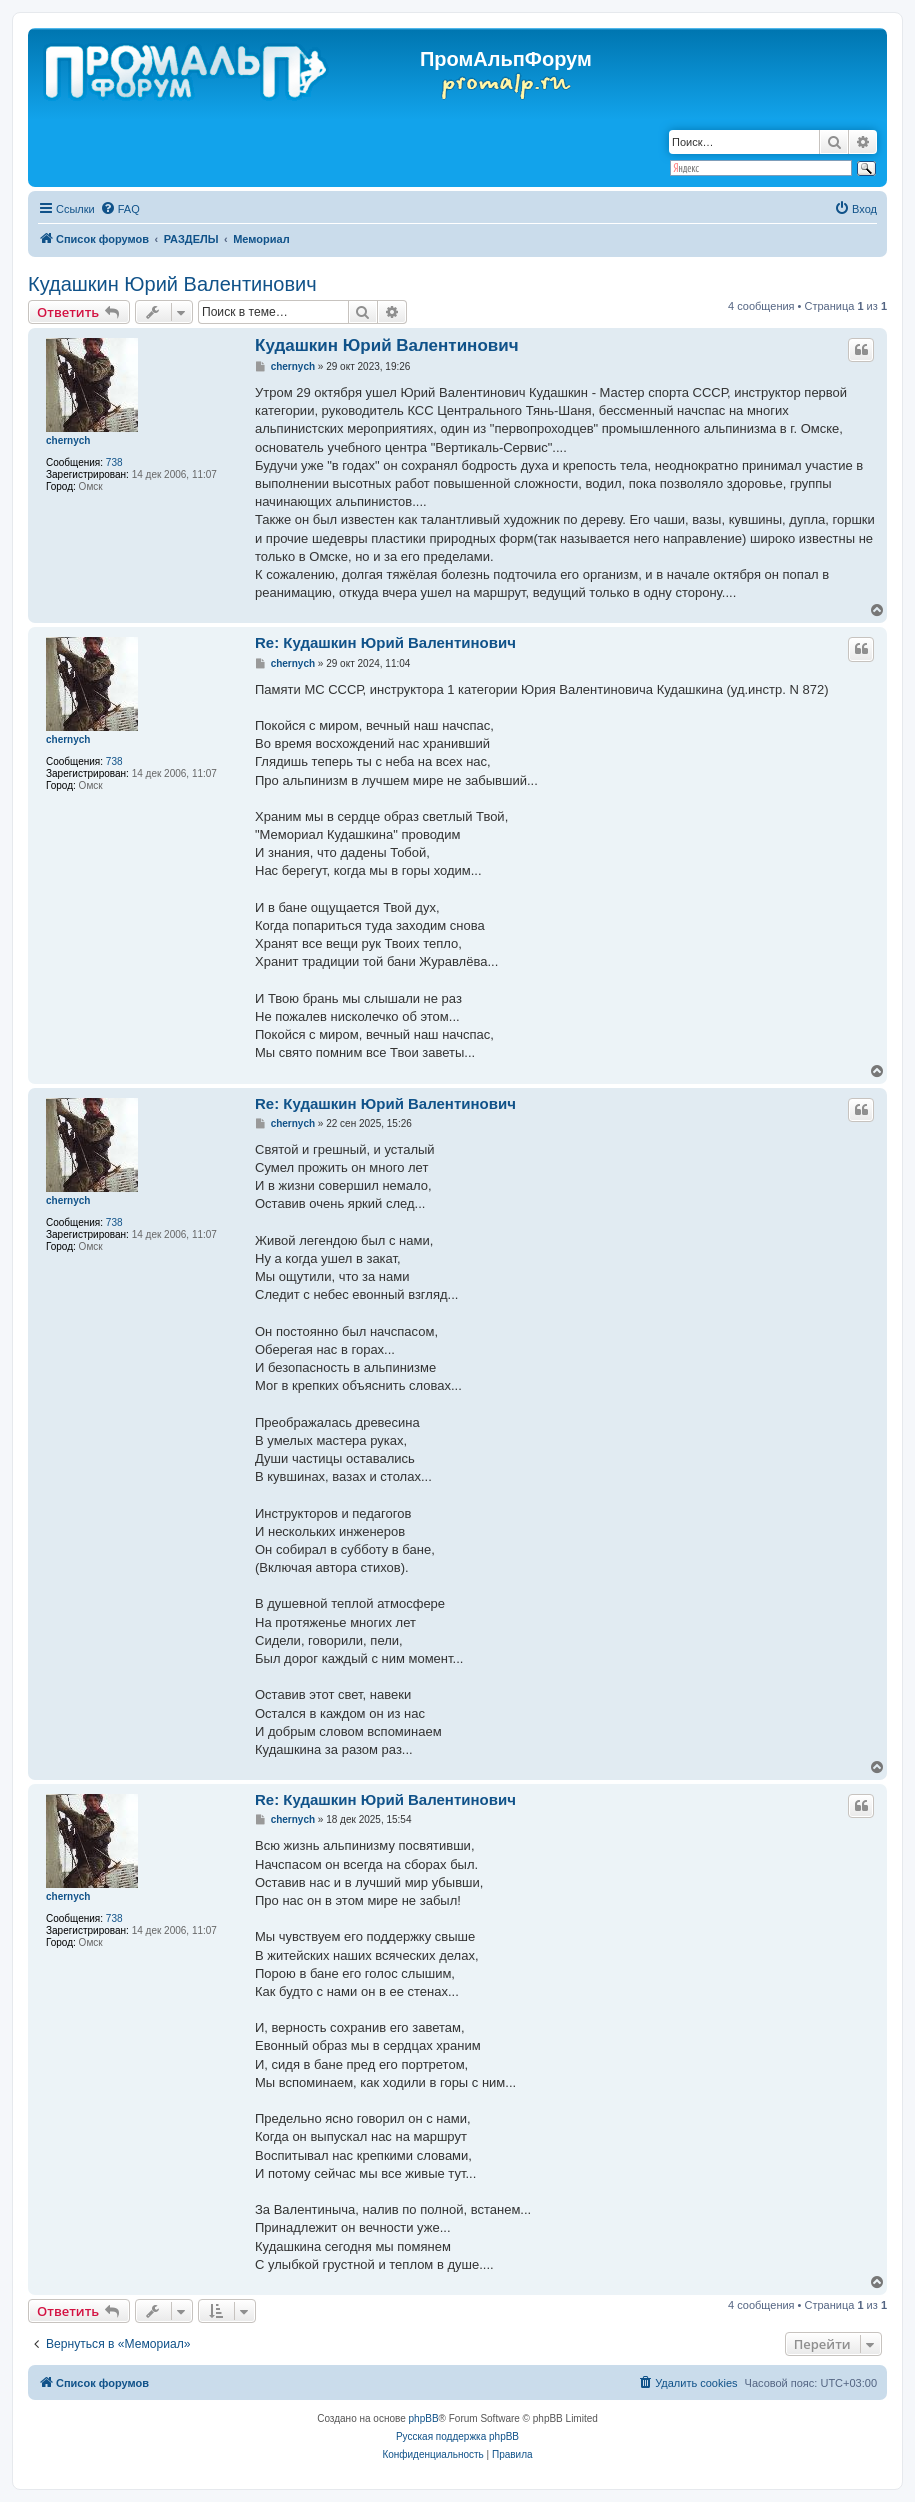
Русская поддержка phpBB (457, 2436)
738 (114, 462)
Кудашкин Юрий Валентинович (172, 284)
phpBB (424, 2418)
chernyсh (68, 440)
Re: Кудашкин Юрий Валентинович (385, 642)
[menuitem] (120, 209)
